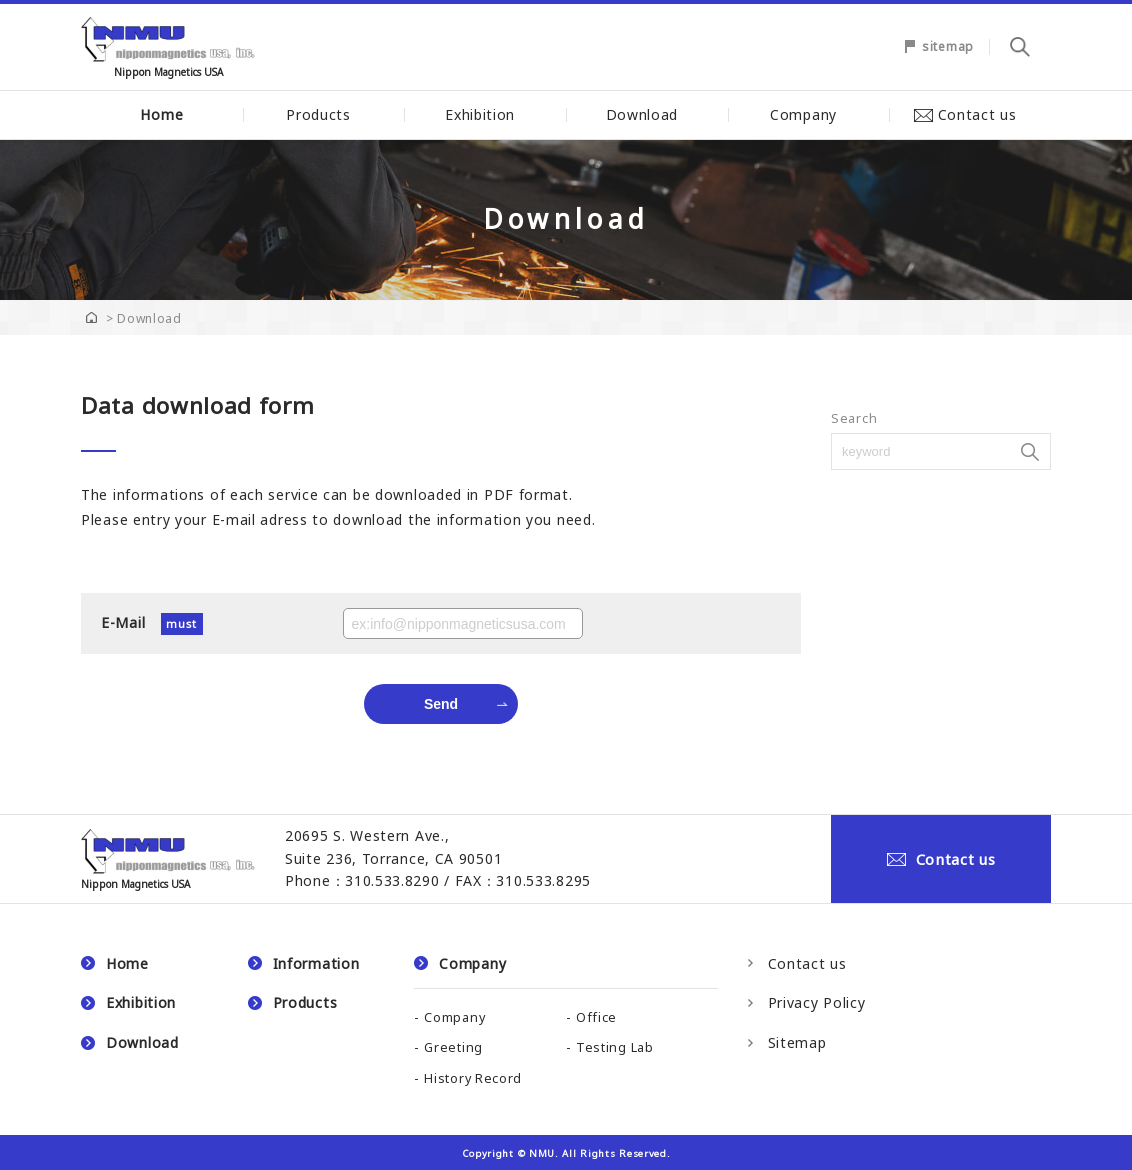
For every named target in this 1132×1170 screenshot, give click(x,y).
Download (647, 114)
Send (441, 704)
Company (808, 114)
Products (323, 114)
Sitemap (797, 1042)
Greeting (453, 1047)
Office (596, 1017)
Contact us (970, 114)
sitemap (948, 46)
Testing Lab (615, 1047)
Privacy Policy (817, 1002)
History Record (473, 1078)
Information (316, 963)
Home (161, 114)
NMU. (544, 1153)
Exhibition (485, 114)
